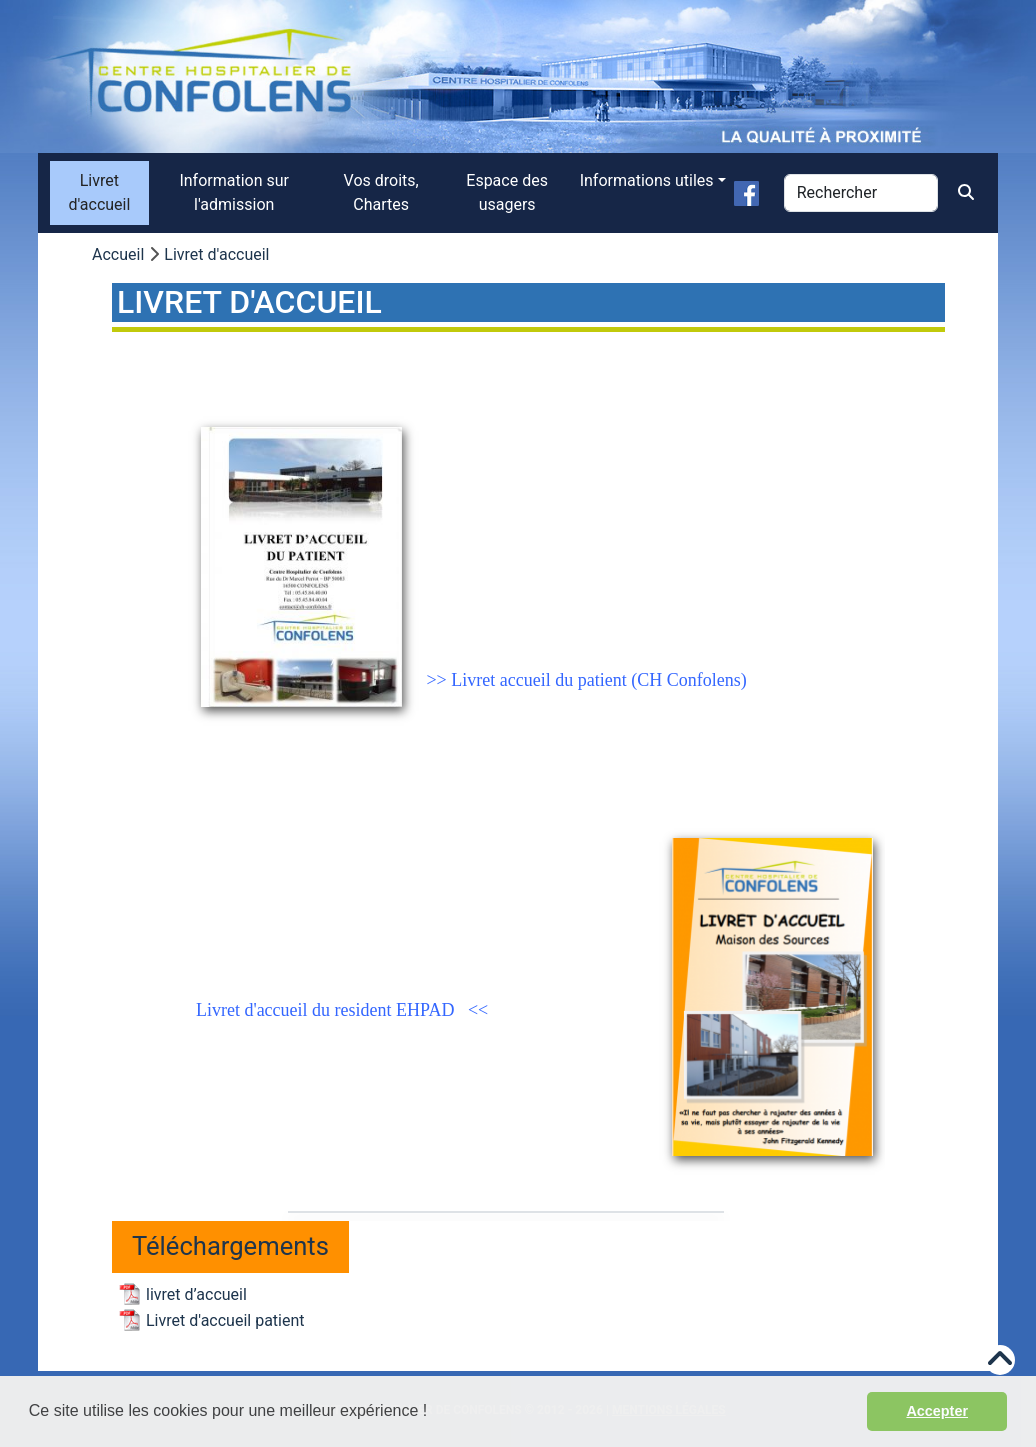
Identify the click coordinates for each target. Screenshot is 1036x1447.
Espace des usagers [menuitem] (507, 192)
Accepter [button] (937, 1411)
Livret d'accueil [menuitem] (99, 192)
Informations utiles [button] (647, 180)
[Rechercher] (861, 193)
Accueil (118, 254)
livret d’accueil (196, 1294)
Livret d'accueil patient (225, 1320)
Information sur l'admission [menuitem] (234, 192)
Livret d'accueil (216, 254)
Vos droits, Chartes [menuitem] (381, 192)
